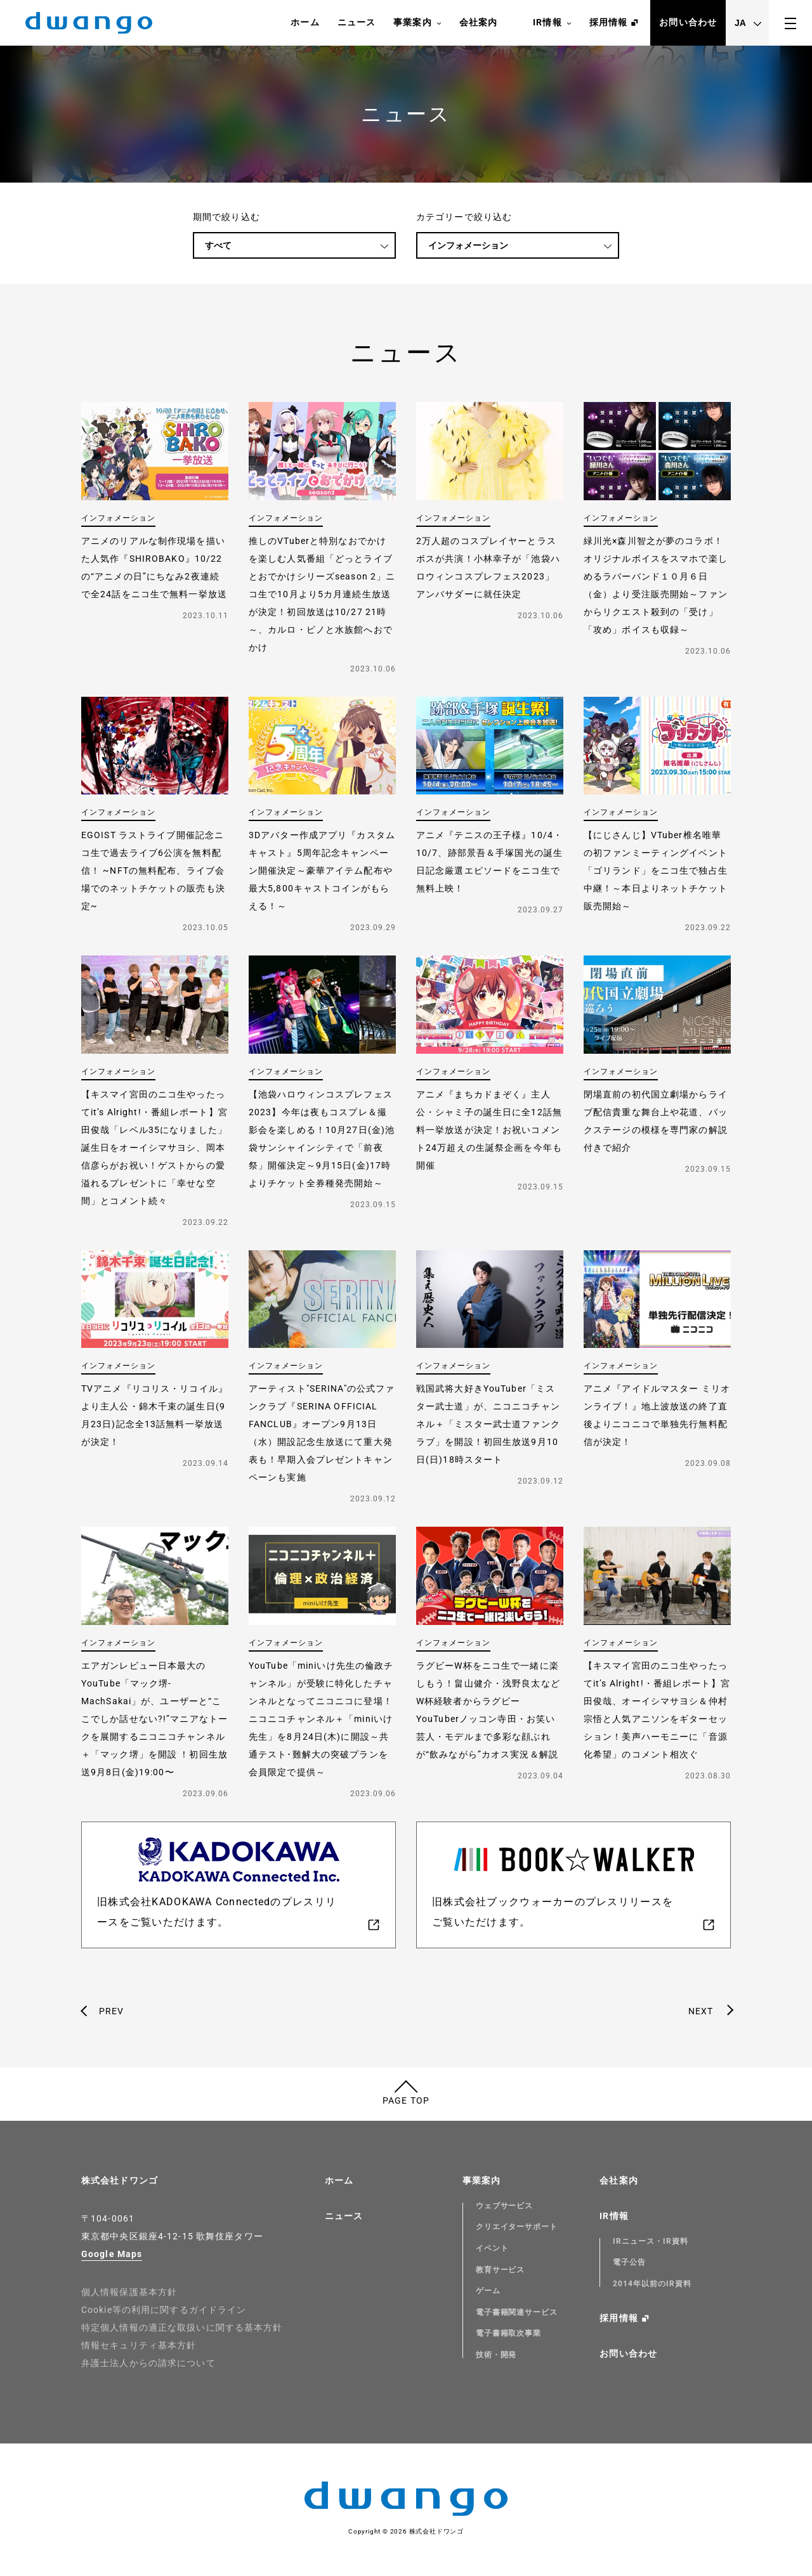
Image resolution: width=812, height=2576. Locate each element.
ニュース (356, 22)
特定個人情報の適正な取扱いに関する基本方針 (182, 2327)
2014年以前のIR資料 (652, 2283)
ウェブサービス (505, 2205)
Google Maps (111, 2254)
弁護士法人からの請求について (148, 2363)
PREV (111, 2011)
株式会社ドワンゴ (119, 2180)
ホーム (305, 22)
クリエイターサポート (517, 2226)
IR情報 (552, 23)
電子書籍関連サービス (517, 2312)
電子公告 (629, 2262)
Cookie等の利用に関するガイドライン (163, 2310)
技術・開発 (496, 2354)
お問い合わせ (688, 22)
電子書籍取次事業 (509, 2333)
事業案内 (417, 23)
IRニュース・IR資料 (650, 2241)
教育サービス (500, 2269)
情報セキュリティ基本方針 (138, 2345)
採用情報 (608, 22)
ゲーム (488, 2290)
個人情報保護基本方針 (129, 2292)
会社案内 (478, 22)
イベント (492, 2248)
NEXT (700, 2011)
